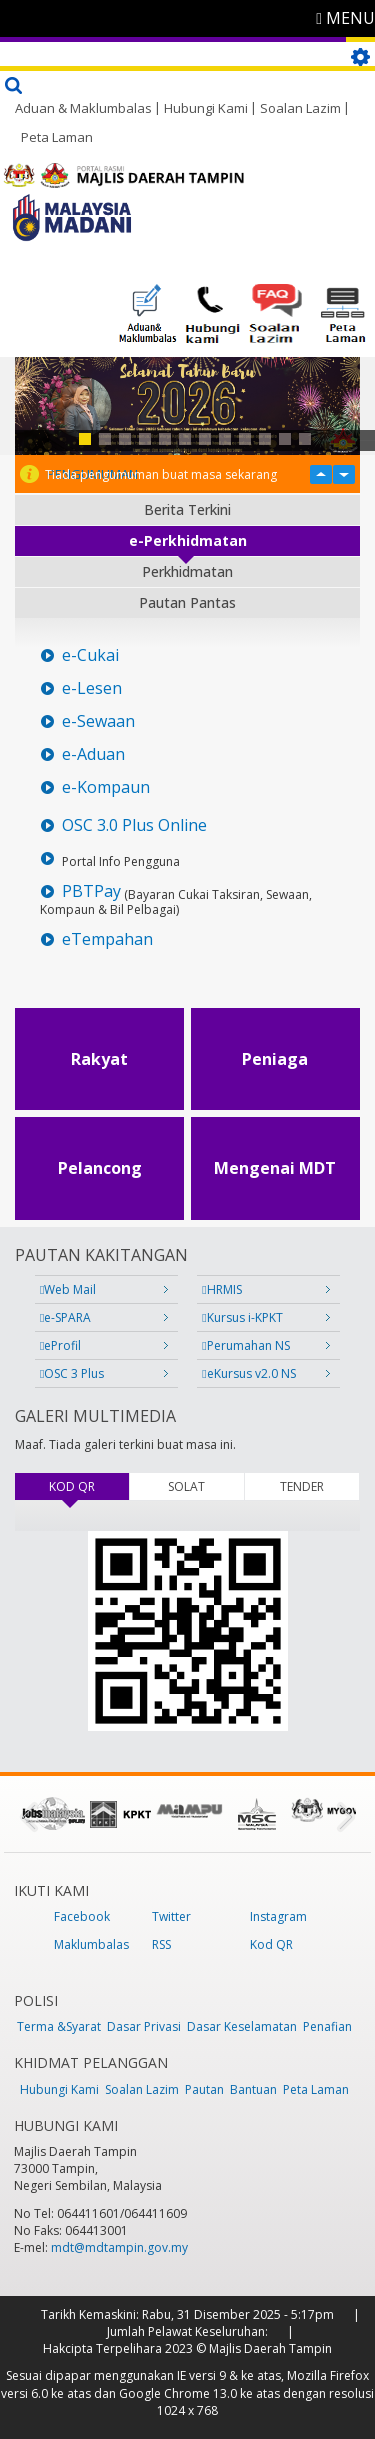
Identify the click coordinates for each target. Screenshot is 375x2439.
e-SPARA (65, 1317)
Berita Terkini (187, 509)
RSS (161, 1944)
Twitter (171, 1916)
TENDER (302, 1486)
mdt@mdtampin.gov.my (119, 2247)
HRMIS (221, 1289)
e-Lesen (92, 688)
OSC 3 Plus (72, 1373)
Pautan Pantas (187, 602)
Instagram (278, 1916)
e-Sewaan (98, 721)
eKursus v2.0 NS (248, 1373)
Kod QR (271, 1944)
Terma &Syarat (59, 2026)
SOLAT (186, 1486)
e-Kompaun (106, 787)
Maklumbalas (91, 1944)
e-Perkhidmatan (188, 540)
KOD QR (89, 1486)
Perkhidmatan (187, 571)
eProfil (60, 1345)
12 (305, 439)
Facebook (82, 1916)
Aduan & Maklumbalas (83, 108)
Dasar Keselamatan (242, 2026)
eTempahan (107, 939)
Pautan (204, 2089)
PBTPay (91, 891)
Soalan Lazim (300, 108)
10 (265, 439)
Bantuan (253, 2089)
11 (285, 439)
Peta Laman (57, 137)
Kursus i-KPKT (242, 1317)
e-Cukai (90, 655)
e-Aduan (93, 754)
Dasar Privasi (144, 2026)
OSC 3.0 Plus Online (134, 825)
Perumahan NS (245, 1345)
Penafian (327, 2026)
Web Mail (68, 1289)
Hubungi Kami (206, 108)
